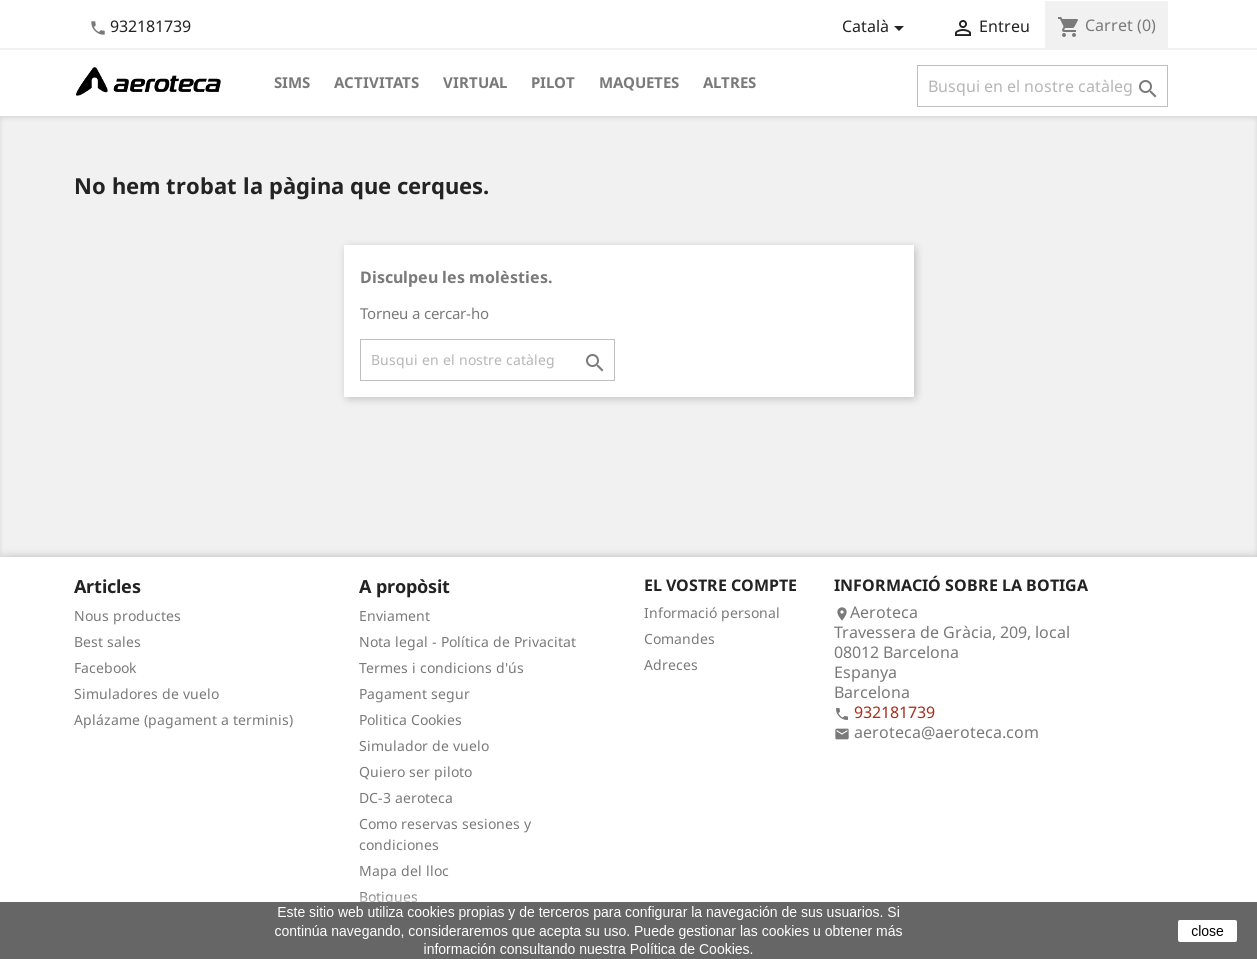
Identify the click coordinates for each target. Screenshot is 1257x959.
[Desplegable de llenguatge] (876, 28)
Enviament (394, 615)
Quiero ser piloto (415, 771)
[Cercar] (1042, 86)
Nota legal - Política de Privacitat (467, 641)
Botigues (388, 896)
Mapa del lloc (404, 870)
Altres (729, 82)
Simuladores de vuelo (146, 693)
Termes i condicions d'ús (441, 667)
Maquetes (639, 82)
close (1207, 931)
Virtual (475, 82)
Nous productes (127, 615)
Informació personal (712, 612)
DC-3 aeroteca (406, 797)
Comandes (679, 638)
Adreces (671, 664)
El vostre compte (720, 585)
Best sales (107, 641)
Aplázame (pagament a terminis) (183, 719)
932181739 (150, 26)
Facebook (105, 667)
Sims (292, 82)
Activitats (376, 82)
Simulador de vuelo (424, 745)
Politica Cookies (410, 719)
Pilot (553, 82)
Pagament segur (414, 693)
